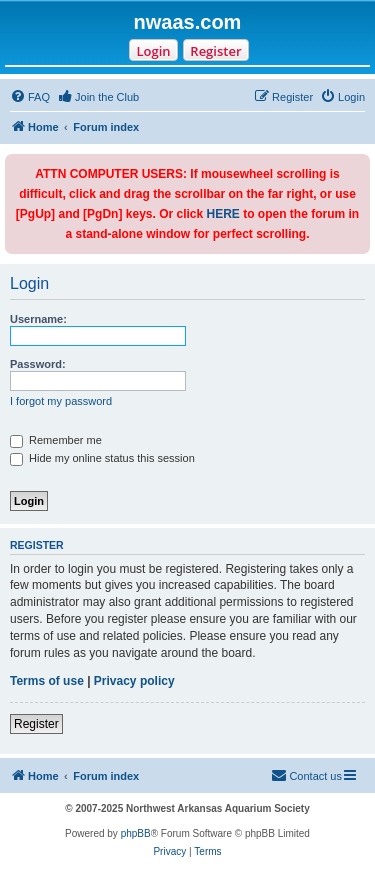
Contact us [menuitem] (306, 775)
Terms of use (47, 681)
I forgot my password (61, 401)
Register (215, 51)
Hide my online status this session (102, 458)
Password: (38, 364)
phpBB (136, 833)
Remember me (56, 440)
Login (153, 51)
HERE (223, 214)
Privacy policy (134, 681)
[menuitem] (30, 97)
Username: (38, 319)
